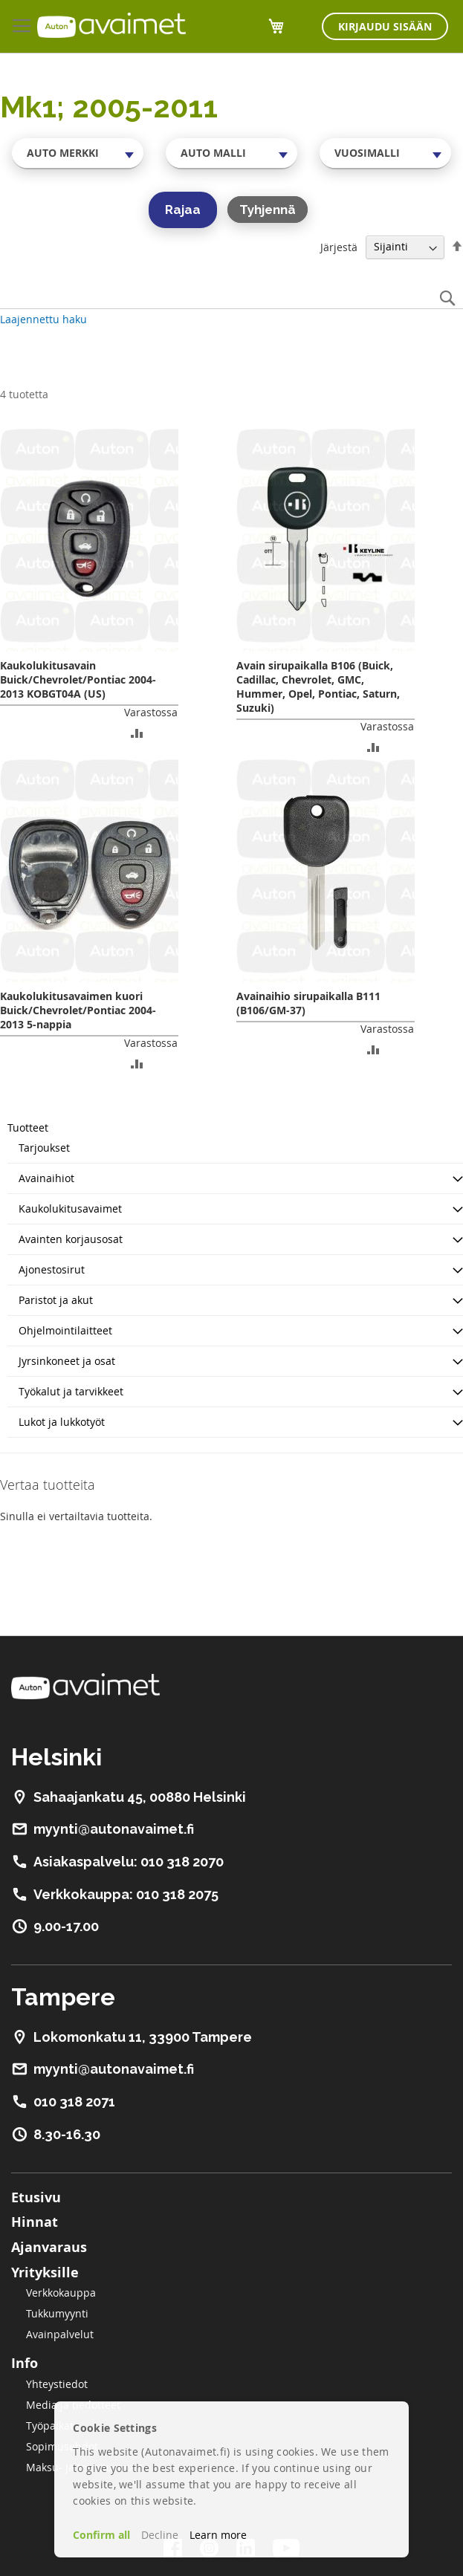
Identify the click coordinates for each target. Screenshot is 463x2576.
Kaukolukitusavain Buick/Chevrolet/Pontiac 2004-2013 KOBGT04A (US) (78, 679)
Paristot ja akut (56, 1300)
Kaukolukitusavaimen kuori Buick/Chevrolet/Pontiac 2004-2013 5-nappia (78, 1010)
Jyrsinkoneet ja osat (67, 1361)
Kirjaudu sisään (385, 26)
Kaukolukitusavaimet (70, 1208)
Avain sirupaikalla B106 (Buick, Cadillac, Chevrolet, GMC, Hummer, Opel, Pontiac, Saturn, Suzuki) (318, 686)
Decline (159, 2535)
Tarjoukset (44, 1148)
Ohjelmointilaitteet (65, 1330)
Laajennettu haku (43, 319)
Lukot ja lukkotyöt (62, 1422)
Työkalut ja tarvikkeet (71, 1391)
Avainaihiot (46, 1178)
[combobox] (77, 153)
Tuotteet (27, 1127)
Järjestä (338, 246)
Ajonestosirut (52, 1269)
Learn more (218, 2535)
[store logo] (111, 25)
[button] (137, 732)
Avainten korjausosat (71, 1239)
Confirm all (101, 2535)
